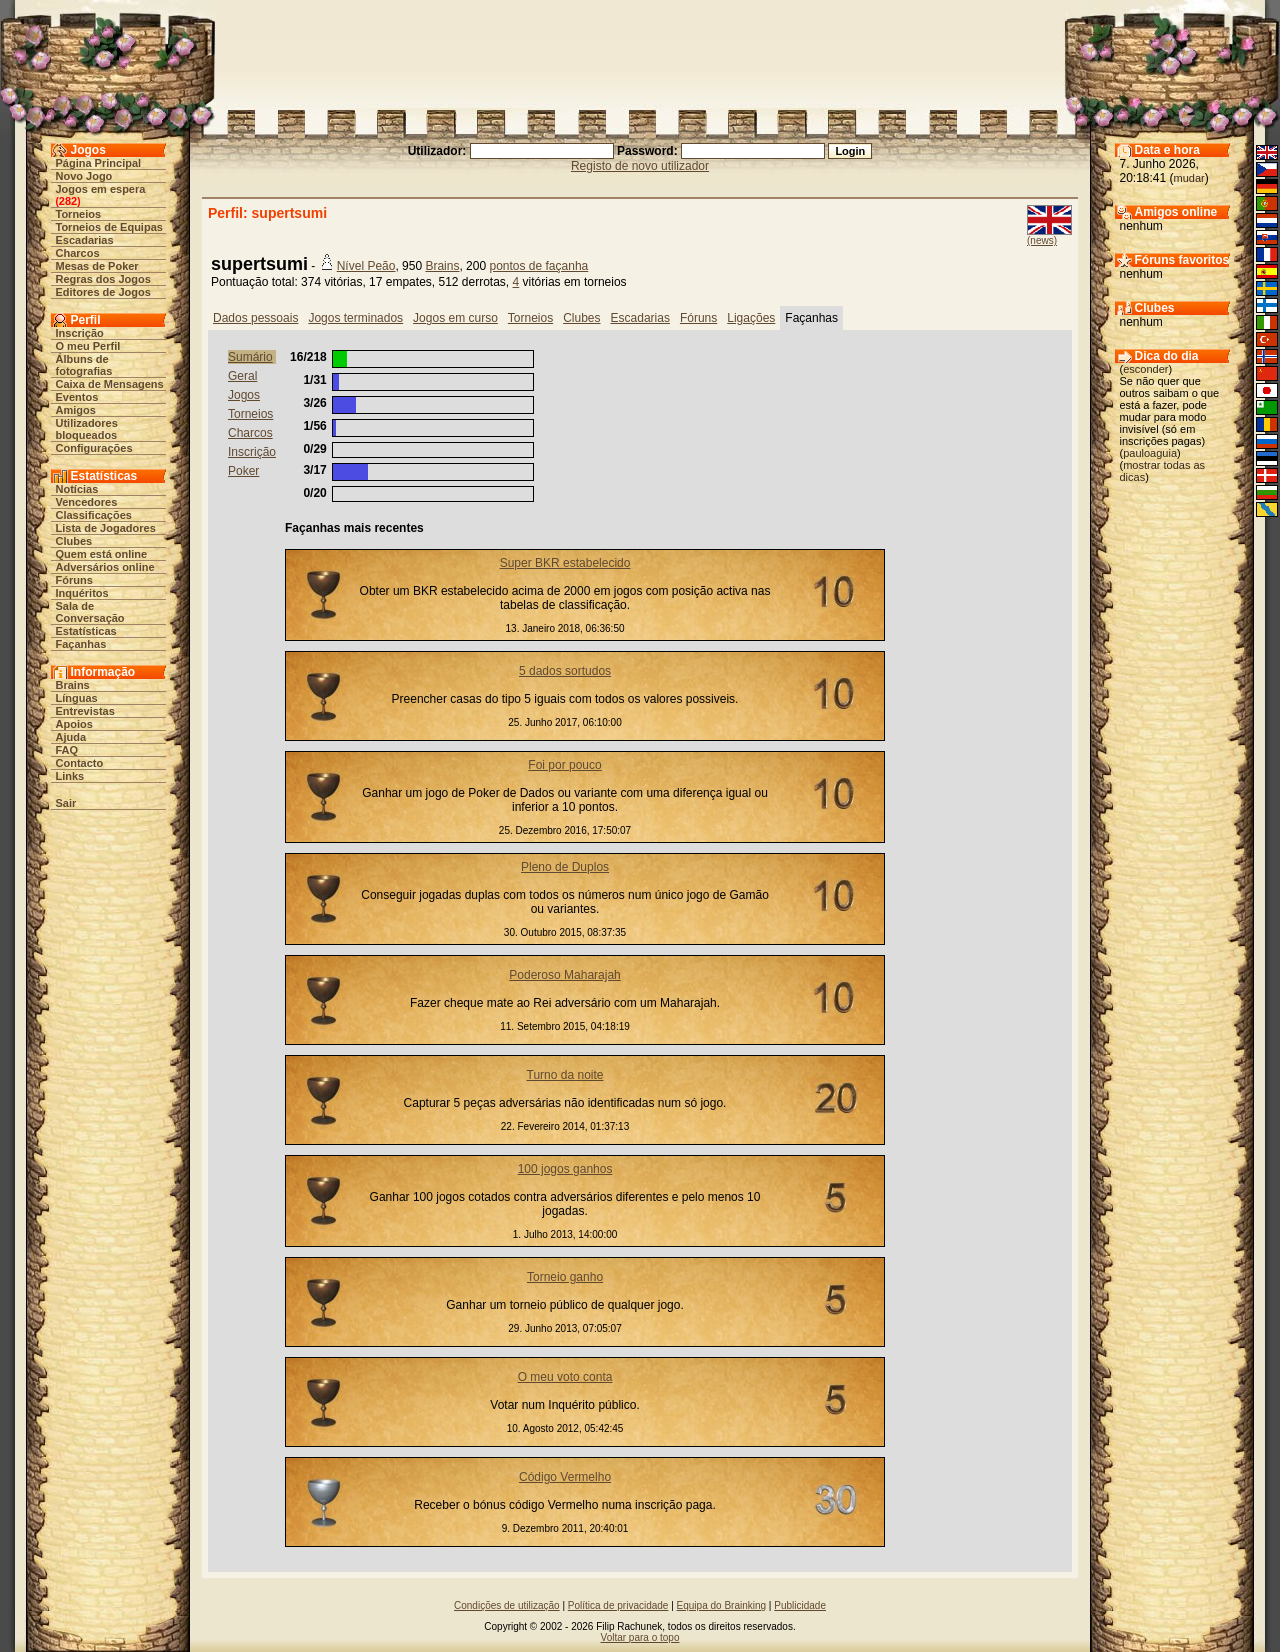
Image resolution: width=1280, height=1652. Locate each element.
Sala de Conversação (90, 612)
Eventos (77, 397)
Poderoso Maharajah (564, 975)
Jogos (244, 395)
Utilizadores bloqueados (87, 429)
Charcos (78, 253)
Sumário (250, 357)
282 (68, 201)
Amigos (76, 410)
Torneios (79, 214)
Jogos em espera (101, 189)
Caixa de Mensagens (110, 384)
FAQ (67, 750)
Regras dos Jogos (103, 279)
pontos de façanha (538, 266)
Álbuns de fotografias (84, 365)
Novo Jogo (84, 176)
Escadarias (85, 240)
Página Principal (99, 163)
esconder (1145, 369)
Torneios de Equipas (109, 227)
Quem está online (102, 554)
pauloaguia (1150, 453)
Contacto (80, 763)
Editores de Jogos (103, 292)
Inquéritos (82, 593)
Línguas (77, 698)
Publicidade (800, 1605)
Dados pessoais (255, 318)
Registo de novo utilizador (640, 166)
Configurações (94, 448)
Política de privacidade (618, 1605)
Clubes (74, 541)
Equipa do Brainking (722, 1605)
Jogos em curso (455, 318)
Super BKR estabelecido (565, 563)
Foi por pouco (564, 765)
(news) (1042, 240)
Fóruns (74, 580)
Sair (66, 803)
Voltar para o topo (640, 1637)
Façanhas (81, 644)
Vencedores (87, 502)
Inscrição (80, 333)
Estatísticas (86, 631)
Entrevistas (85, 711)
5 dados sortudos (565, 671)
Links (70, 776)
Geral (242, 376)
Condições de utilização (507, 1605)
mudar (1189, 178)
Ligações (751, 318)
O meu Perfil (88, 346)
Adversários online (105, 567)
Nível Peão (366, 266)
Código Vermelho (565, 1477)
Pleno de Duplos (565, 867)
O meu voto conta (565, 1377)
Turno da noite (565, 1075)
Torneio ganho (565, 1277)
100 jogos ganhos (565, 1169)
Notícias (77, 489)
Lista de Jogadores (106, 528)
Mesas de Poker (97, 266)
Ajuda (71, 737)
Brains (73, 685)
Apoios (74, 724)
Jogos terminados (355, 318)
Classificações (94, 515)
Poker (243, 471)
